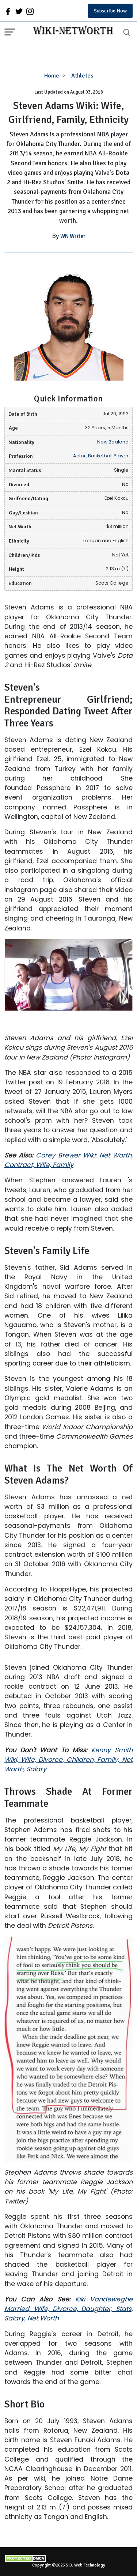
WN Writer (72, 236)
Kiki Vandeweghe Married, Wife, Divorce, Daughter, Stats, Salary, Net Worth (68, 2309)
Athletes (82, 75)
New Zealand (113, 442)
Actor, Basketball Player (101, 456)
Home (51, 75)
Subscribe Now (110, 11)
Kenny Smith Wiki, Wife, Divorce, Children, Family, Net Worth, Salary (68, 1760)
